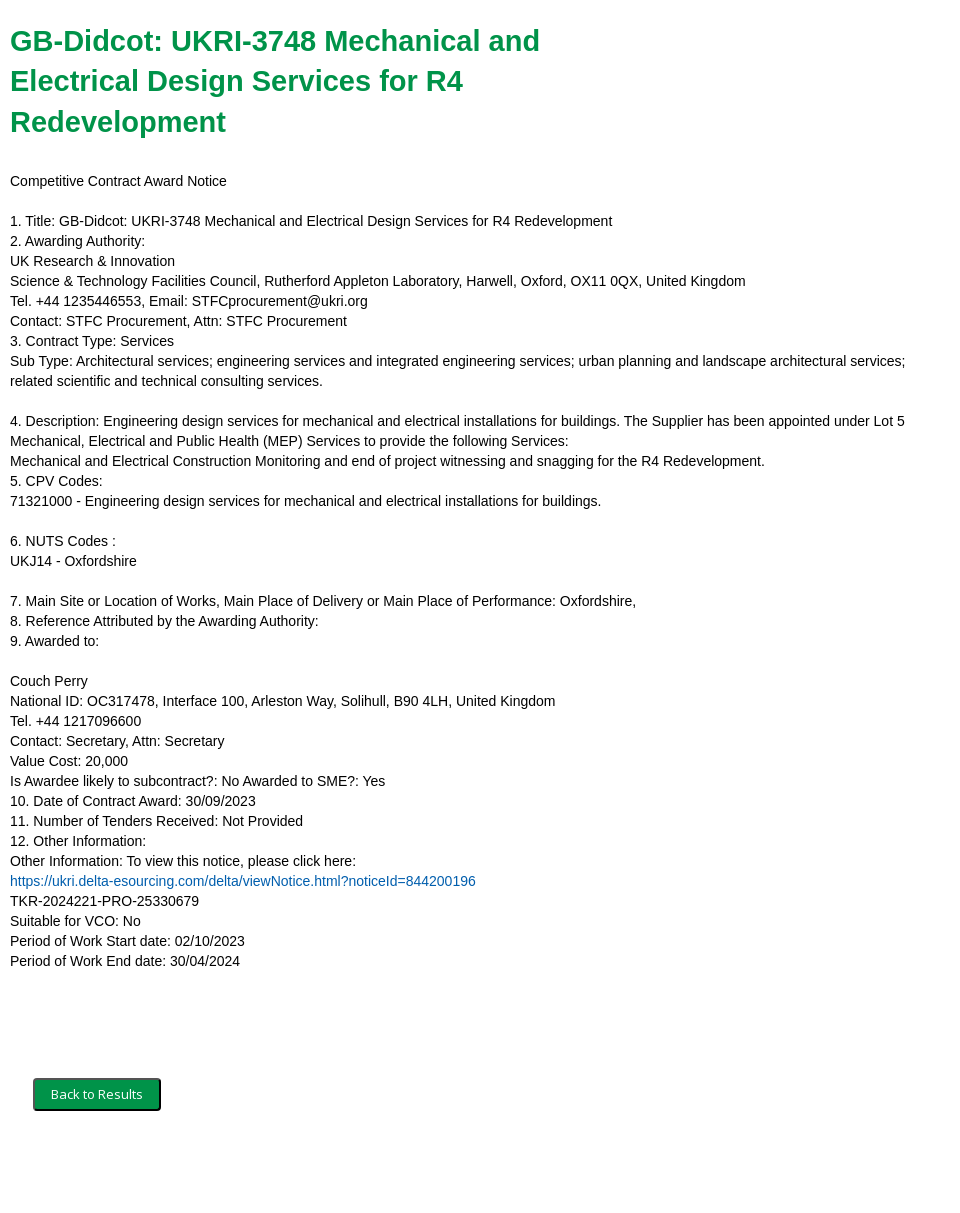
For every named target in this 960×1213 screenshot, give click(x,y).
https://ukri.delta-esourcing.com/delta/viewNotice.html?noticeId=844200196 (243, 881)
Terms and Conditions (98, 1170)
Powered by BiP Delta (405, 1170)
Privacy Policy (285, 1170)
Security (202, 1170)
